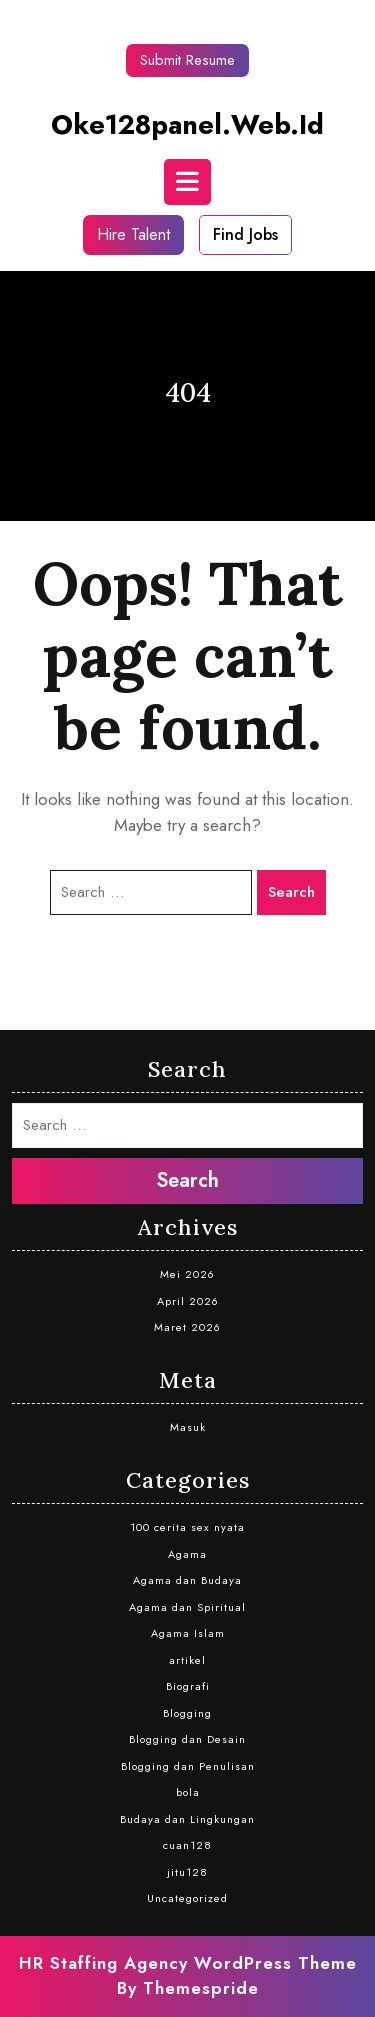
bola (188, 1792)
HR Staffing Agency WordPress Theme (188, 1963)
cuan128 (187, 1845)
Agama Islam (188, 1633)
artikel (187, 1660)
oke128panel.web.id (187, 124)
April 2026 (188, 1301)
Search (291, 892)
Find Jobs (245, 234)
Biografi (188, 1686)
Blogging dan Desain (187, 1739)
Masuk (188, 1427)
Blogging (187, 1713)
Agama (187, 1554)
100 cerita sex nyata (187, 1527)
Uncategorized (187, 1898)
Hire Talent (133, 234)
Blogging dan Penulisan (188, 1766)
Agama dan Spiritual (187, 1607)
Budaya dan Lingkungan (187, 1819)
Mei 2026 (187, 1274)
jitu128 (187, 1872)
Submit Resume (187, 60)
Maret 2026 (187, 1327)
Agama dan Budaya (187, 1580)
